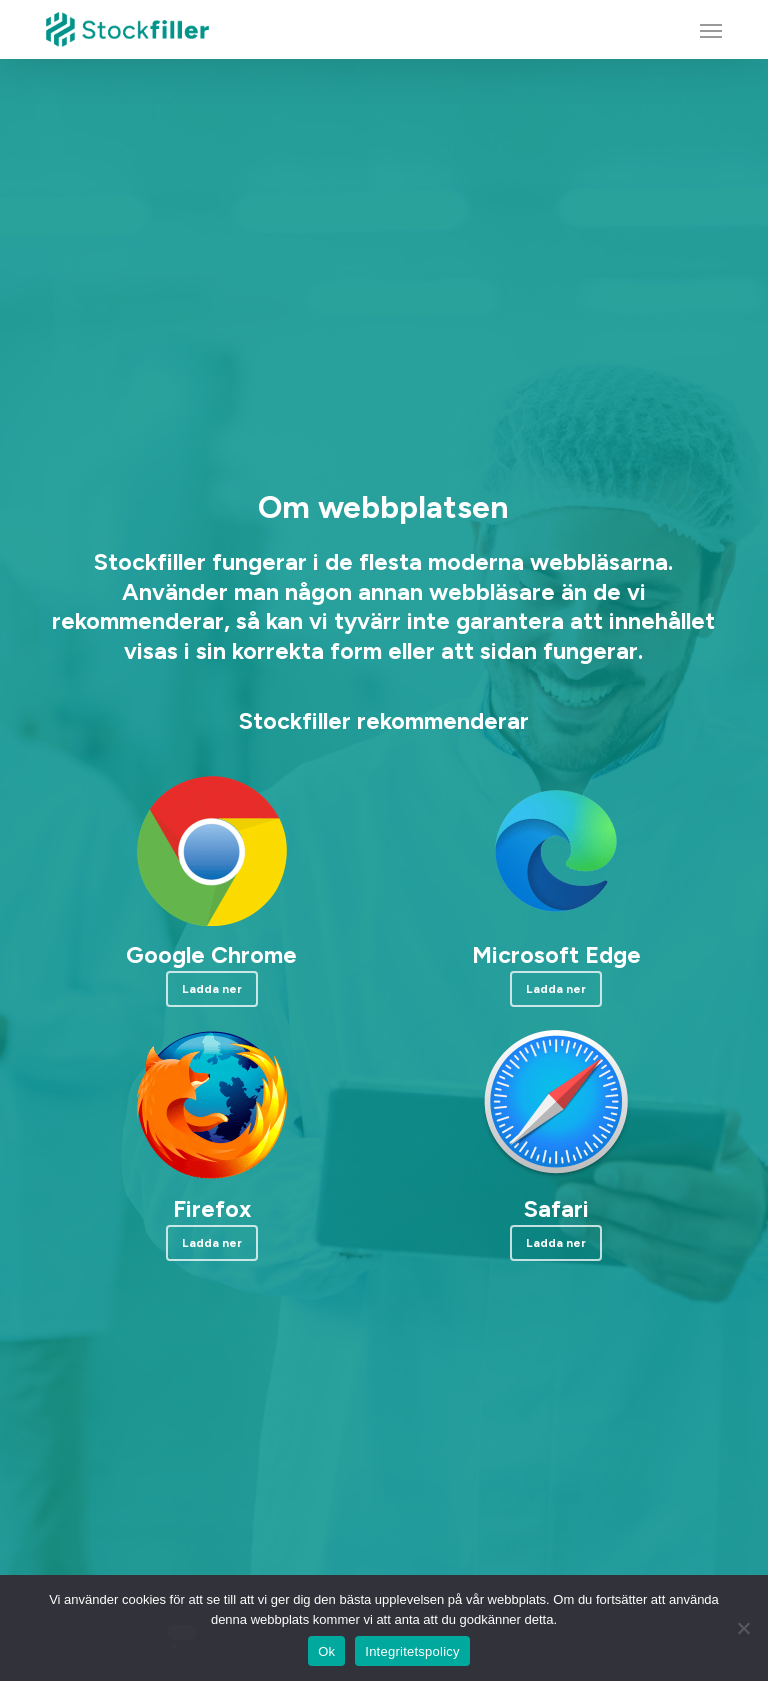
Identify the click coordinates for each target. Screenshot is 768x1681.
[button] (711, 30)
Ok (326, 1651)
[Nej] (743, 1628)
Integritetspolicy (412, 1651)
